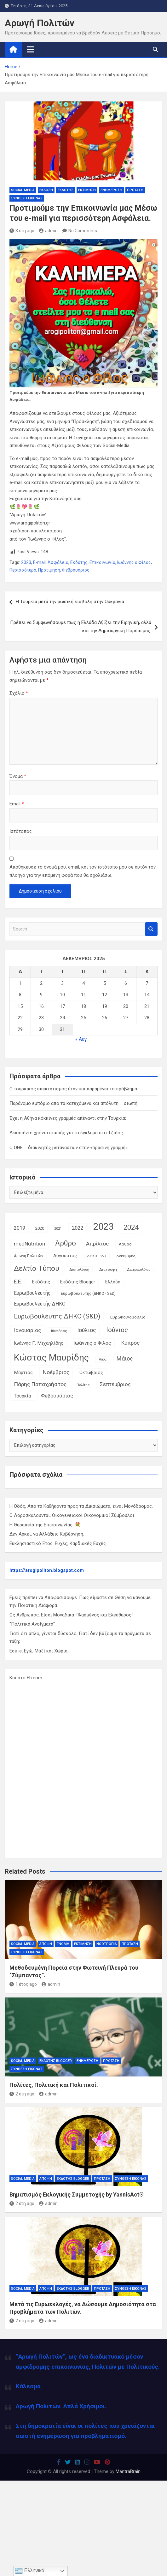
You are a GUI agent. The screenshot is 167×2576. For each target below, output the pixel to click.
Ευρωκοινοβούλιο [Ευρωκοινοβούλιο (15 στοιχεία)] (128, 1316)
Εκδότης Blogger (55, 2061)
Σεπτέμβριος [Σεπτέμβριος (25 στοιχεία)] (115, 1384)
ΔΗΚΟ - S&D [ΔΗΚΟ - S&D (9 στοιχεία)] (96, 1256)
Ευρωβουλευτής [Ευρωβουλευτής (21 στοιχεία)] (32, 1293)
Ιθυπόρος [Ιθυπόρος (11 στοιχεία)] (59, 1331)
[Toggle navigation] (30, 49)
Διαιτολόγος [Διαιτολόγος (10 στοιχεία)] (79, 1270)
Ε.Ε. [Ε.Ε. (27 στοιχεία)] (18, 1281)
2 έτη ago (21, 2093)
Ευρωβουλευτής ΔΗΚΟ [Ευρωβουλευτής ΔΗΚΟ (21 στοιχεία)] (40, 1304)
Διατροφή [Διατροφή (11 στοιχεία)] (108, 1269)
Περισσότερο (22, 570)
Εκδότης (65, 190)
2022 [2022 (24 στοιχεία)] (77, 1228)
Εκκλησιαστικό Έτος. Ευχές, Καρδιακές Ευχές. (58, 1543)
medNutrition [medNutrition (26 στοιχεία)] (29, 1243)
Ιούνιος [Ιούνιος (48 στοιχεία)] (117, 1330)
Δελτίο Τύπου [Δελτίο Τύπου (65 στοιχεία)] (36, 1268)
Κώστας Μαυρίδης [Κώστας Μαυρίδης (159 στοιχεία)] (51, 1357)
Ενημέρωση (111, 190)
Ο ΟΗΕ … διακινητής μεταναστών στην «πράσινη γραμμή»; (69, 1147)
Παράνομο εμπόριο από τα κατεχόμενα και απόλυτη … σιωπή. (73, 1103)
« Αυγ (81, 1039)
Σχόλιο (18, 693)
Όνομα (17, 776)
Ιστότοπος (20, 831)
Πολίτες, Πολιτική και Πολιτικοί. (53, 2085)
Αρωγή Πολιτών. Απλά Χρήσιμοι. (61, 2406)
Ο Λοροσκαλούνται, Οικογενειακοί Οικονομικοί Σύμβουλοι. (72, 1515)
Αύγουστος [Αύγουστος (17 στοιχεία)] (65, 1255)
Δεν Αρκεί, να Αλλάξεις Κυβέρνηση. (46, 1534)
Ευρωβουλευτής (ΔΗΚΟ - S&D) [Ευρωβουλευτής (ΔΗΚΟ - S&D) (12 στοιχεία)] (88, 1293)
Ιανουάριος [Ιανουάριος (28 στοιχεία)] (27, 1330)
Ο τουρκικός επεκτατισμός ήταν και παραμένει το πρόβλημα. (73, 1089)
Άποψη (45, 1944)
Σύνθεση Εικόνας (27, 198)
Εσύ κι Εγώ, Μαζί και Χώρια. (38, 1651)
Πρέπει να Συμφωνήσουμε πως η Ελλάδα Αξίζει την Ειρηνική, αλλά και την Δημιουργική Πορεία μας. (80, 626)
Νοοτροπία (106, 1944)
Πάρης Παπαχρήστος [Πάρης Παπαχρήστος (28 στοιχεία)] (40, 1384)
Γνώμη (63, 1944)
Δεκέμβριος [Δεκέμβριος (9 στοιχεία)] (125, 1256)
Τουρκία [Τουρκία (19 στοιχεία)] (22, 1396)
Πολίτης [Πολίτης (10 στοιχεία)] (83, 1385)
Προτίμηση (49, 570)
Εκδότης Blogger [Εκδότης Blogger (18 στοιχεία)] (77, 1282)
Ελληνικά (29, 2571)
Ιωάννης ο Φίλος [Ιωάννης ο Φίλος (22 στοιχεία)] (92, 1343)
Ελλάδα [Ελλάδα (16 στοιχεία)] (112, 1281)
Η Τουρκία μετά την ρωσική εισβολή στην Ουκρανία (70, 601)
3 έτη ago (21, 230)
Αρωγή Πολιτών (39, 22)
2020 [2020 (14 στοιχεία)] (39, 1228)
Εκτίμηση (87, 190)
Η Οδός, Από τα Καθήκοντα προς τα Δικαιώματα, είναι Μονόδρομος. (81, 1506)
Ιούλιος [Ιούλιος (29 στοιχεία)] (86, 1330)
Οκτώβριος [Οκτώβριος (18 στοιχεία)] (91, 1372)
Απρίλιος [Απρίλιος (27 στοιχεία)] (97, 1243)
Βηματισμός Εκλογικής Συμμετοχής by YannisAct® (76, 2194)
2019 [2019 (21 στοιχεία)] (19, 1228)
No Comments (82, 230)
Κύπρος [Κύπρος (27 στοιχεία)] (130, 1343)
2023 (26, 562)
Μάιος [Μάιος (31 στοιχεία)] (125, 1358)
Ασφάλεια (58, 562)
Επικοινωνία (102, 562)
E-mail (39, 562)
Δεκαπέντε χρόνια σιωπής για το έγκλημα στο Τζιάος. (66, 1133)
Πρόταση (135, 190)
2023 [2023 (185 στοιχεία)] (103, 1226)
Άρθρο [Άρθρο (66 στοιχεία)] (65, 1243)
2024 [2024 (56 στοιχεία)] (131, 1227)
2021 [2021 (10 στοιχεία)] (58, 1229)
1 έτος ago (23, 1984)
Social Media (23, 190)
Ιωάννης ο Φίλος (134, 562)
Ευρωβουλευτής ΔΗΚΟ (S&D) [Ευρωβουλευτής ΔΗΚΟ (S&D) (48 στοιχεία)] (57, 1316)
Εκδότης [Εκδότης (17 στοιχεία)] (41, 1282)
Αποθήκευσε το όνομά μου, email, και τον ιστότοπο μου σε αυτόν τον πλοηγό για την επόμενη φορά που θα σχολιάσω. (82, 871)
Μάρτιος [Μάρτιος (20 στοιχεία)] (23, 1372)
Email (16, 804)
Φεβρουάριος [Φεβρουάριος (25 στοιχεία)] (57, 1396)
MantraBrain (128, 2471)
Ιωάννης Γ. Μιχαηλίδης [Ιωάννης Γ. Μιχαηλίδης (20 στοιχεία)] (38, 1343)
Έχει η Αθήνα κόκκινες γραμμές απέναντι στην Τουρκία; (67, 1118)
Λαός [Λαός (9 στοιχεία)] (103, 1359)
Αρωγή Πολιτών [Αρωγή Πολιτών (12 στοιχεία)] (28, 1256)
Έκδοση (46, 190)
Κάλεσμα (28, 2386)
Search (151, 929)
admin (48, 230)
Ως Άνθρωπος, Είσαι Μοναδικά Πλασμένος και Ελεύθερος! (71, 1615)
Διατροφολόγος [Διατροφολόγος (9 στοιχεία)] (138, 1270)
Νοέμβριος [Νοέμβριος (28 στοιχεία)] (56, 1372)
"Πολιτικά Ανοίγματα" (32, 1624)
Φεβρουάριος (75, 570)
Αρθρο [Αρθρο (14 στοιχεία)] (125, 1244)
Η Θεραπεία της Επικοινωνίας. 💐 (45, 1525)
